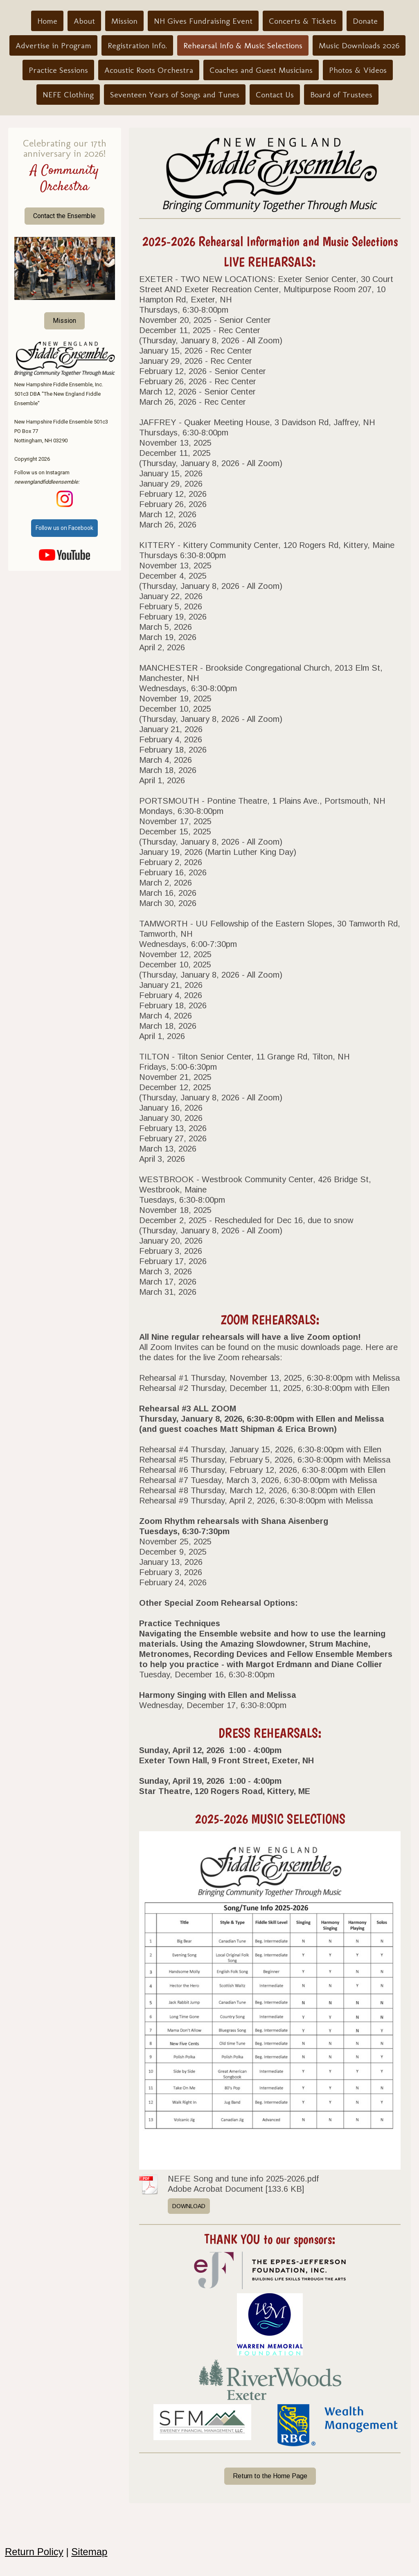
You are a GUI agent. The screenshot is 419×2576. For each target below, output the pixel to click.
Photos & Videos (358, 70)
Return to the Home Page (270, 2475)
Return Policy (34, 2551)
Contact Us (275, 94)
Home (47, 21)
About (84, 21)
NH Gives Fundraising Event (203, 21)
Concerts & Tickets (302, 21)
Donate (365, 21)
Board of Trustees (341, 94)
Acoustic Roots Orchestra (148, 70)
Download (188, 2206)
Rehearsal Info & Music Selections (242, 45)
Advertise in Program (53, 45)
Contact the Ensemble (64, 216)
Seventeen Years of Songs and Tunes (174, 94)
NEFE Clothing (68, 94)
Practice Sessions (58, 70)
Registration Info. (137, 45)
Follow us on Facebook (64, 528)
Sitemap (89, 2551)
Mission (124, 21)
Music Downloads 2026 (359, 45)
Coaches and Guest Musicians (261, 70)
